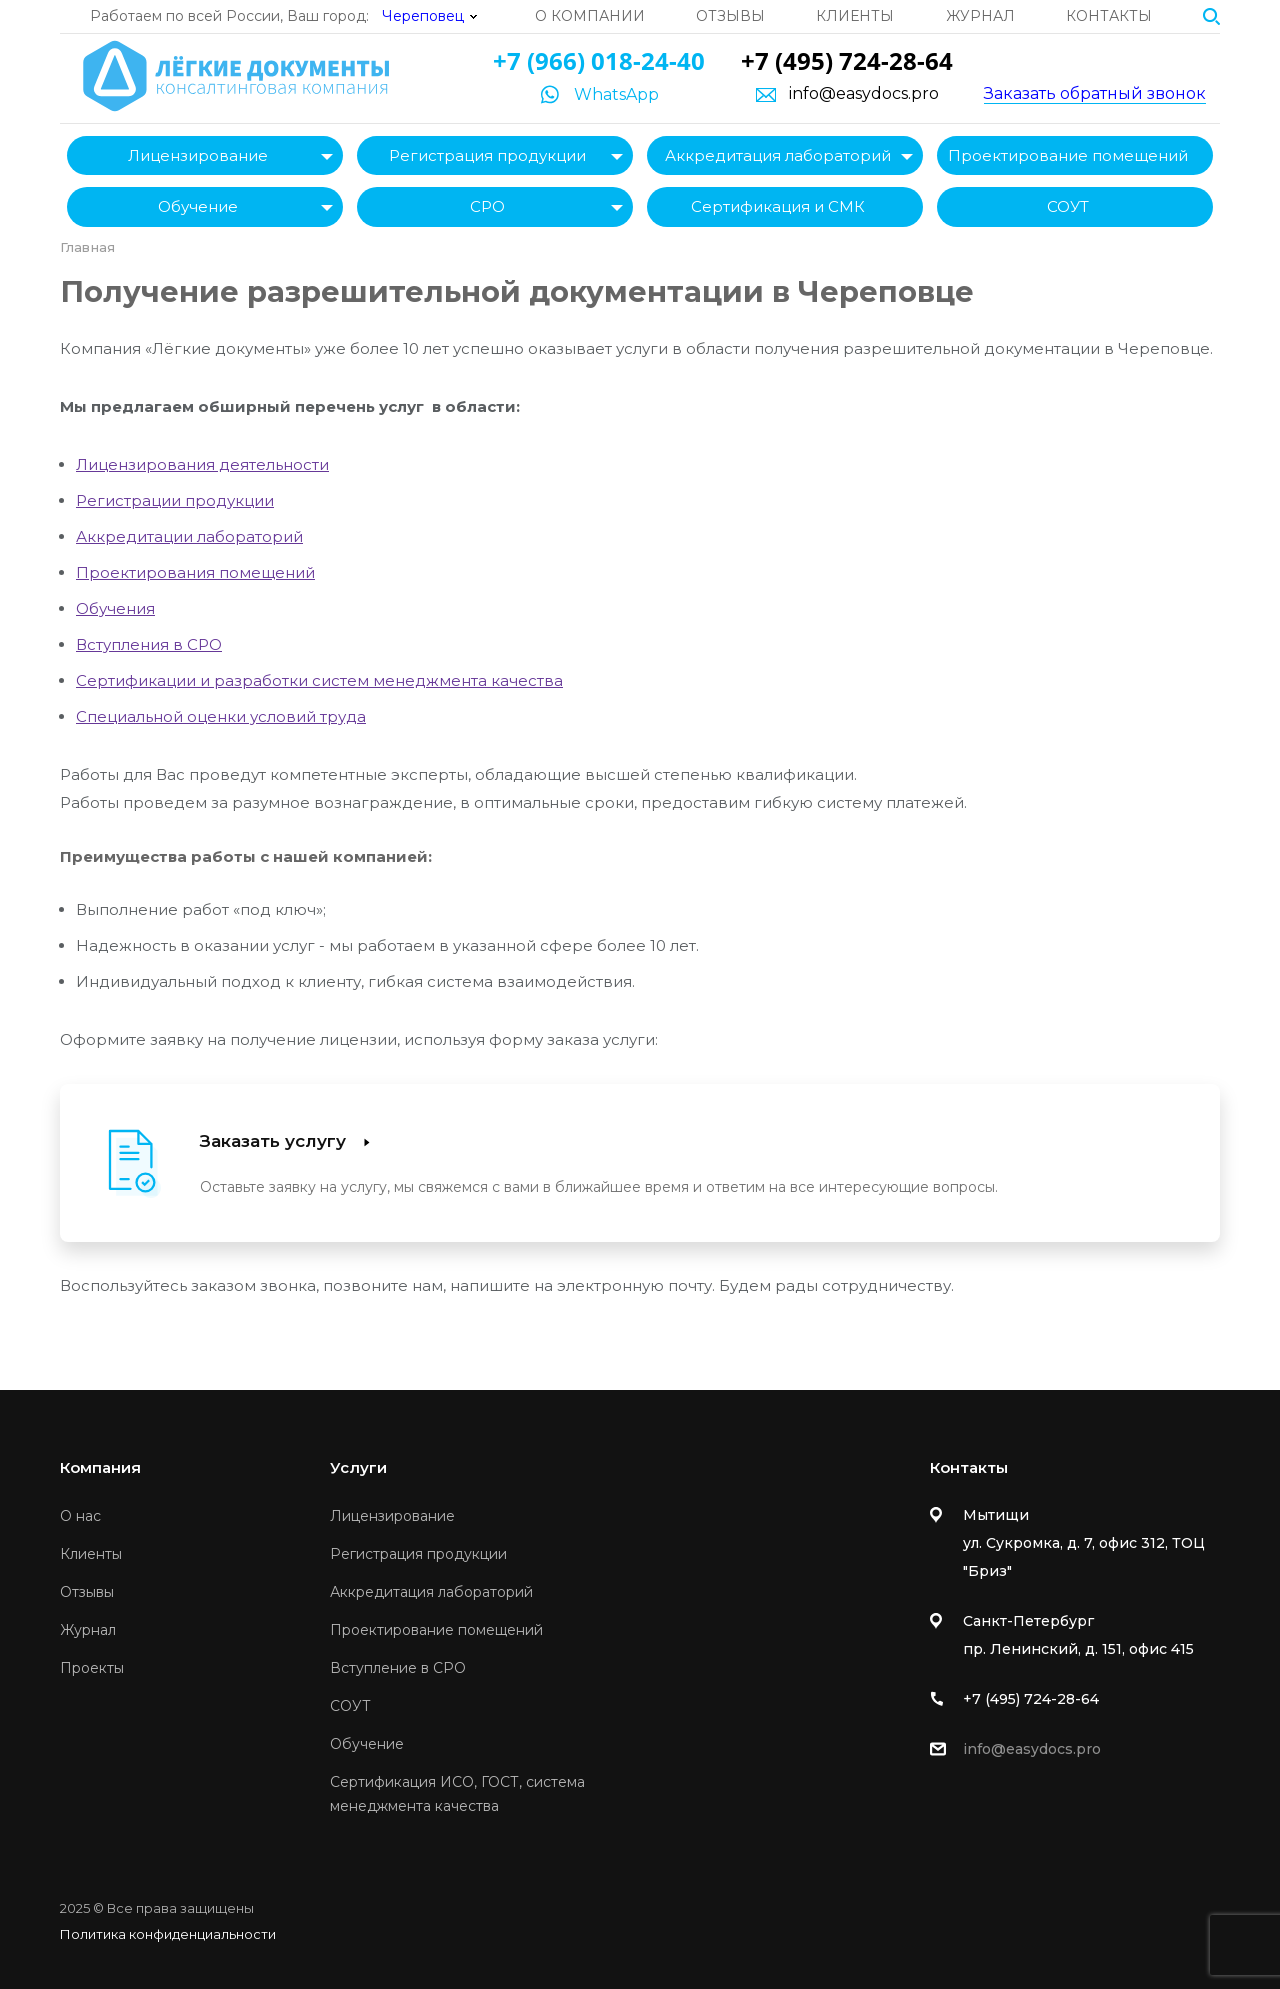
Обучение (198, 206)
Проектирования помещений (195, 572)
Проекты (92, 1668)
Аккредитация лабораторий (778, 155)
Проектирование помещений (1068, 155)
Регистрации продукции (175, 500)
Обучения (115, 608)
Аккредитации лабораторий (189, 536)
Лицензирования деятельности (202, 464)
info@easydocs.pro (864, 94)
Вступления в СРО (149, 644)
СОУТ (1068, 206)
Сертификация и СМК (778, 206)
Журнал (980, 16)
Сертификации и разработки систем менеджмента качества (319, 680)
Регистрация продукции (487, 155)
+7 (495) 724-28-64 (847, 60)
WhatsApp (616, 94)
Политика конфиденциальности (168, 1934)
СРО (487, 206)
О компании (590, 16)
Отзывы (730, 16)
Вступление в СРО (398, 1668)
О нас (80, 1516)
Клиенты (855, 16)
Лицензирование (198, 155)
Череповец (423, 16)
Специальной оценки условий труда (221, 716)
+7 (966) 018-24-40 (599, 60)
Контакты (1109, 16)
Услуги (358, 1467)
